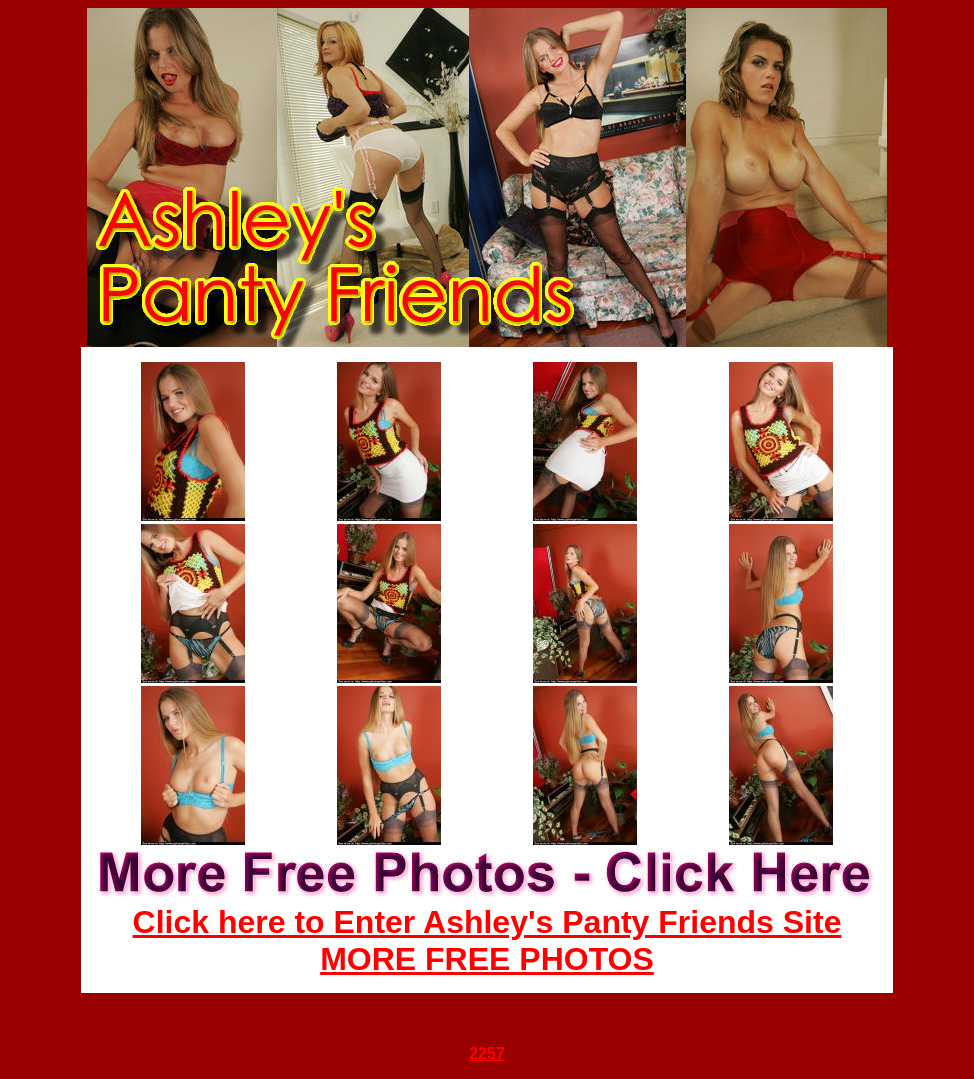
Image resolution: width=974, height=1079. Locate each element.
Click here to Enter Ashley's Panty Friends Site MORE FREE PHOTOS (487, 940)
